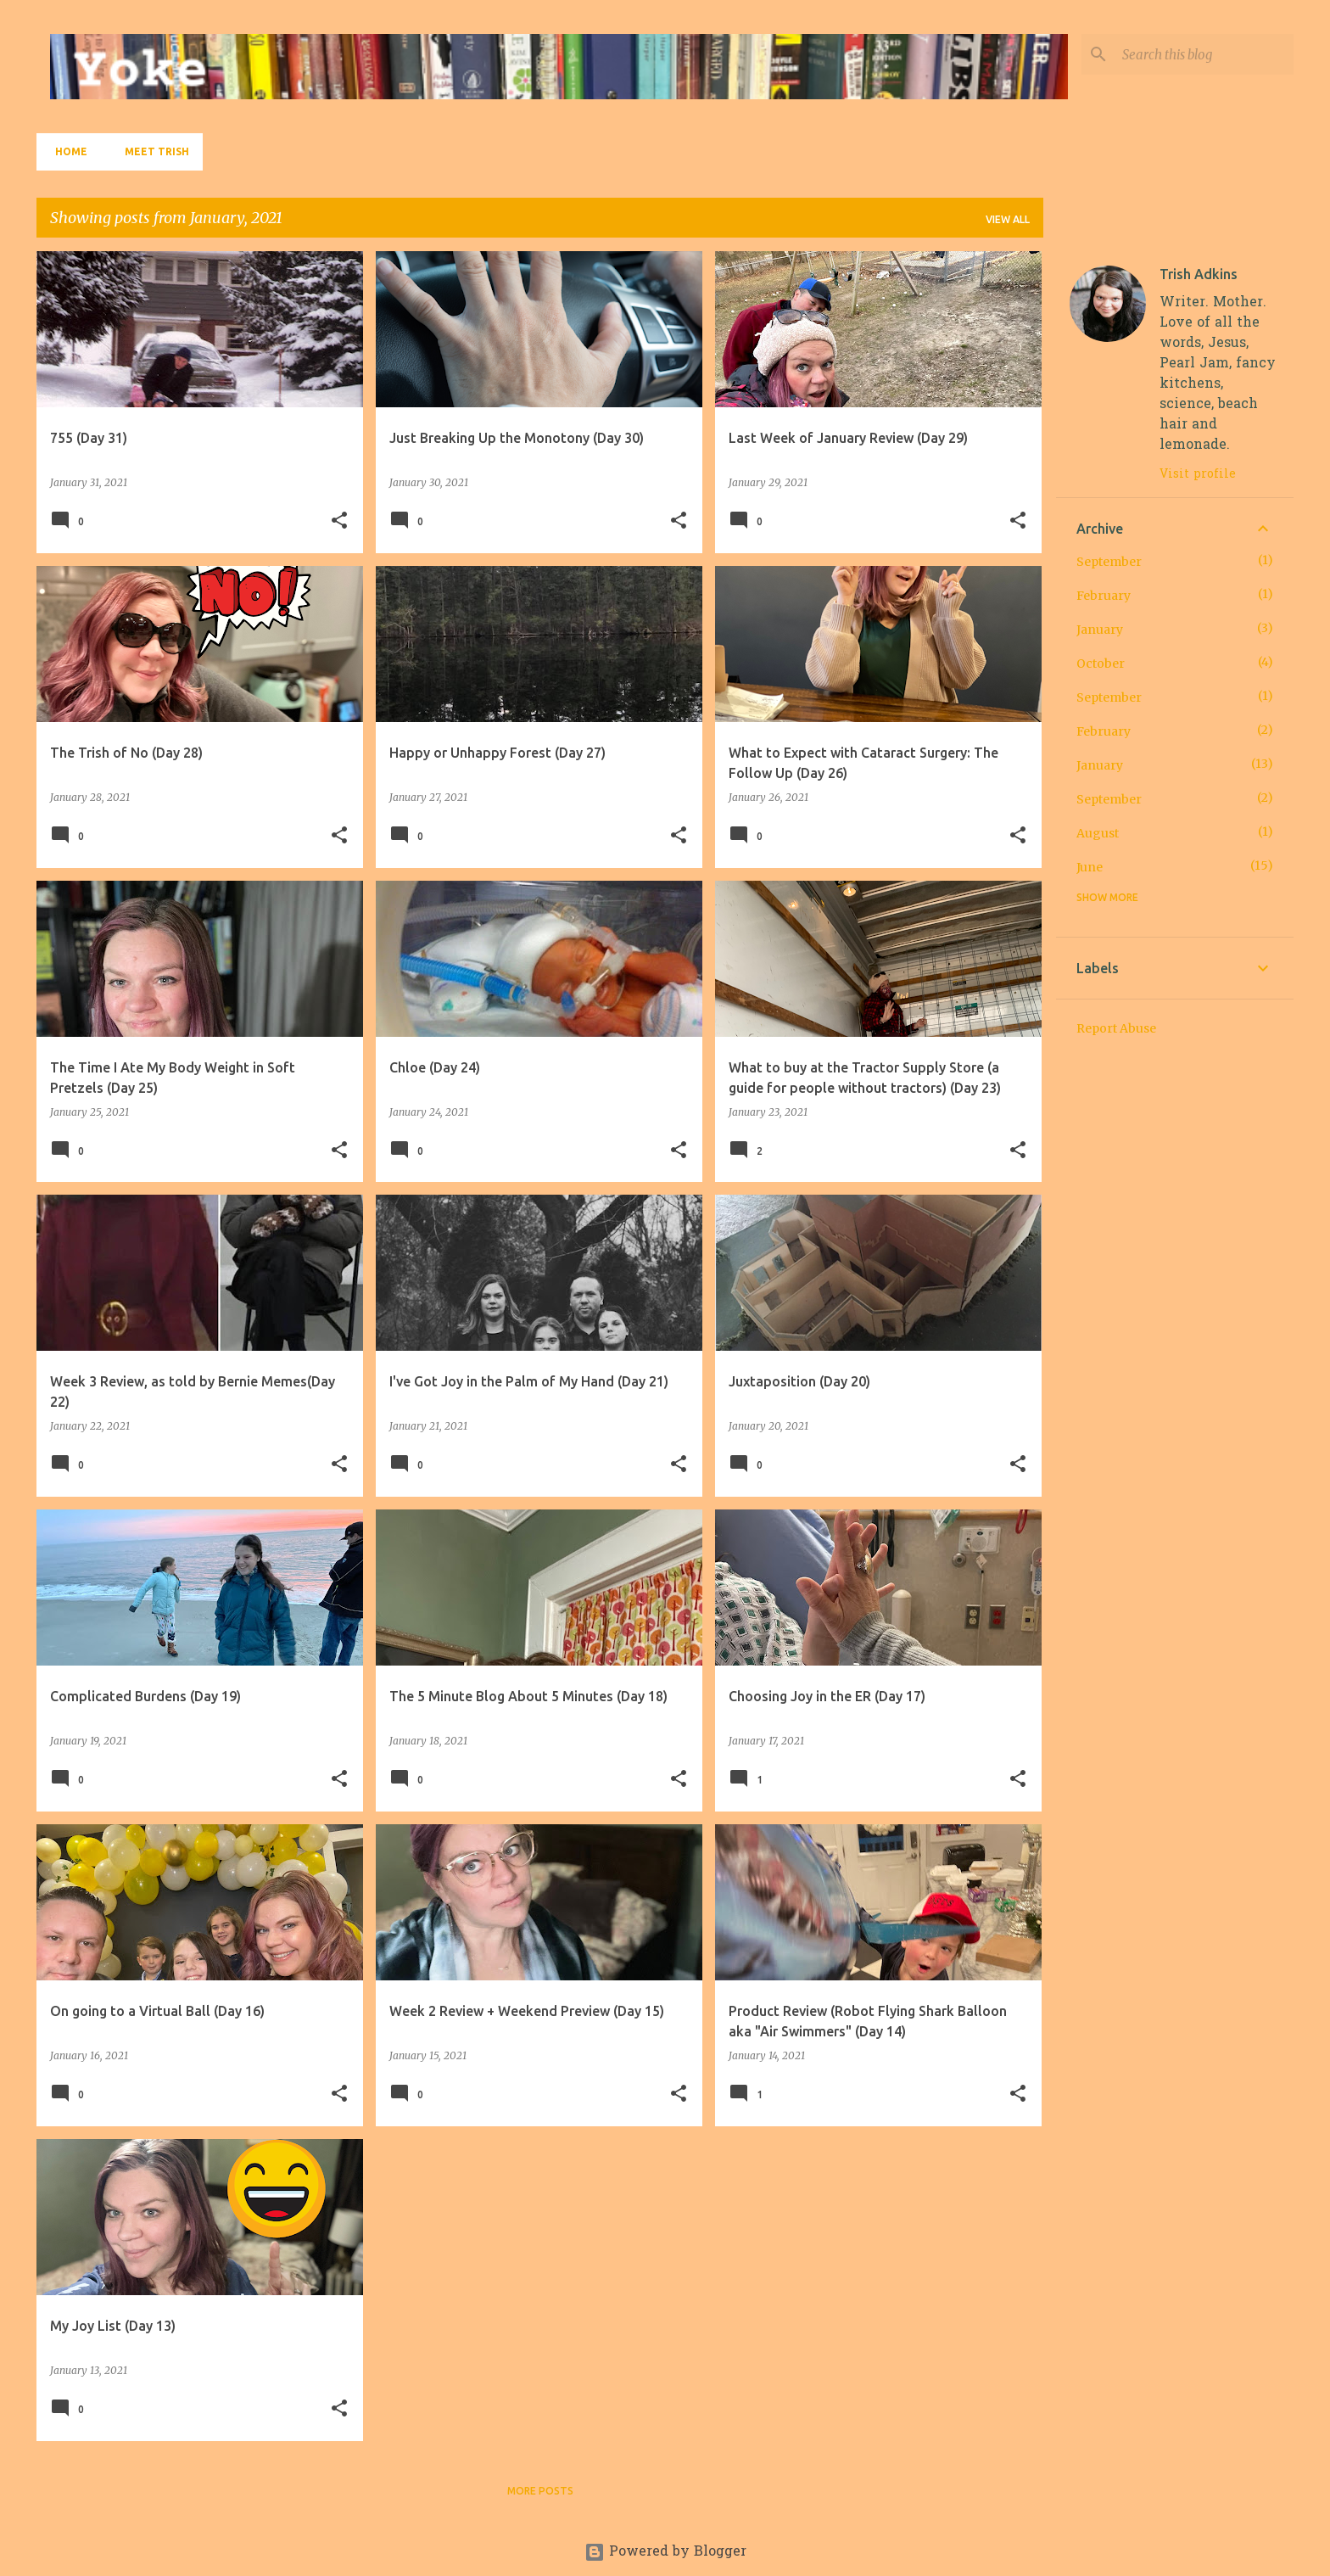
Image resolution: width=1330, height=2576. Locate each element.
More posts (540, 2490)
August (1097, 833)
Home (66, 151)
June (1089, 867)
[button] (339, 521)
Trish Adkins (1199, 274)
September (1109, 561)
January (1099, 629)
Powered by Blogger (665, 2552)
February (1103, 595)
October (1100, 663)
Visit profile (1198, 475)
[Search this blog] (1204, 54)
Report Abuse (1116, 1028)
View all (1008, 219)
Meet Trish (152, 151)
